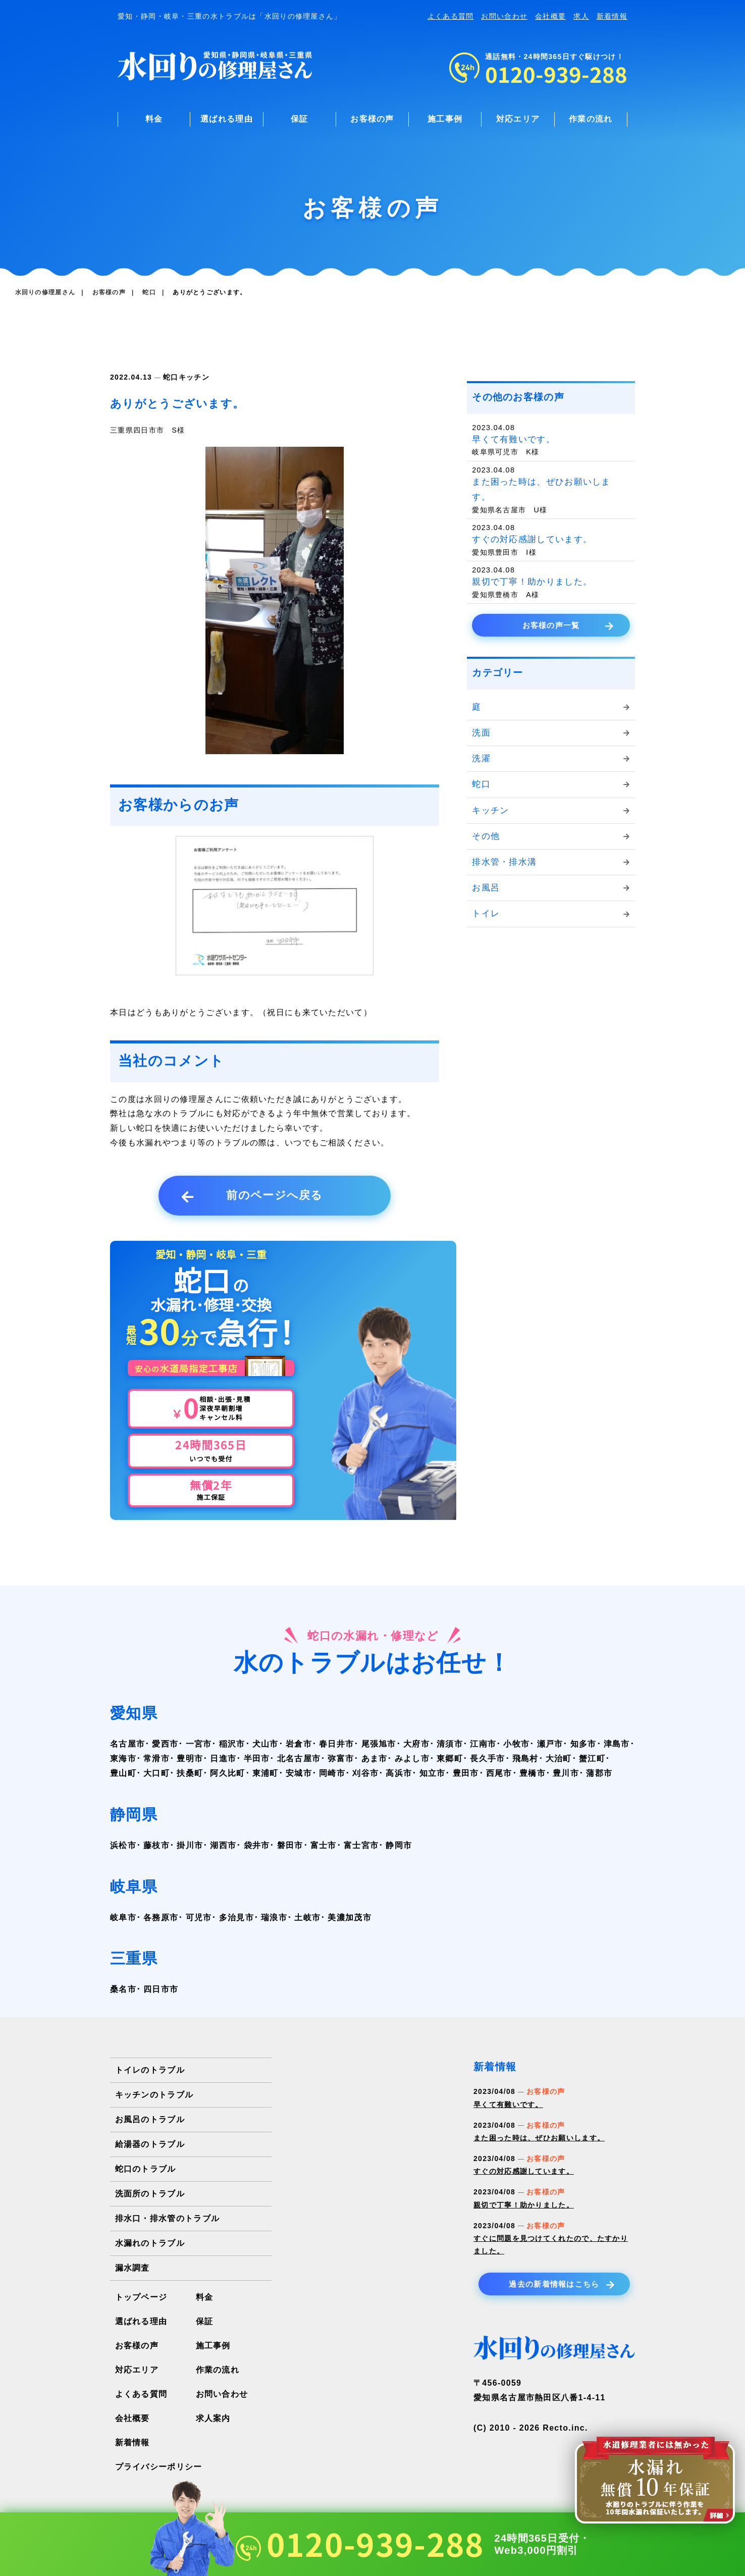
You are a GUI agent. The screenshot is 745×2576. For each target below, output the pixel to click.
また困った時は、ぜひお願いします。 (539, 2138)
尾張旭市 (378, 1744)
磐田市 (290, 1845)
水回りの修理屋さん (45, 292)
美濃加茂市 (349, 1917)
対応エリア (518, 119)
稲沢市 (232, 1744)
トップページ (141, 2297)
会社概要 (550, 16)
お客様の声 (372, 119)
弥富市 (341, 1758)
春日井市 (336, 1744)
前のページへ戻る (252, 1195)
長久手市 (487, 1758)
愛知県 (133, 1713)
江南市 (483, 1744)
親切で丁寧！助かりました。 (523, 2205)
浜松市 (123, 1845)
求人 (581, 16)
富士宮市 (361, 1845)
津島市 (617, 1744)
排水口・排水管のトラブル (167, 2218)
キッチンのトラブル (154, 2094)
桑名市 (123, 1989)
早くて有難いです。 (508, 2104)
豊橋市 (532, 1773)
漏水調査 (132, 2268)
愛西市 (165, 1744)
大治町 (559, 1758)
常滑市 (156, 1758)
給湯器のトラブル (150, 2144)
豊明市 (190, 1758)
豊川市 (566, 1773)
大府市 (416, 1744)
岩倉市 (299, 1744)
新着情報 (612, 16)
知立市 (432, 1773)
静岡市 (399, 1845)
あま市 (374, 1758)
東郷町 (450, 1758)
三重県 (133, 1958)
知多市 (583, 1744)
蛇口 (171, 377)
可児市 (199, 1917)
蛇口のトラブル (145, 2169)
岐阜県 (133, 1886)
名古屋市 (127, 1744)
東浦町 (265, 1773)
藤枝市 (156, 1845)
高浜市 (399, 1773)
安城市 (299, 1773)
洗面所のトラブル (150, 2193)
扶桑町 (190, 1773)
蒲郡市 (599, 1773)
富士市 (323, 1845)
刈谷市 (365, 1773)
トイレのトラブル (150, 2070)
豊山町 (123, 1773)
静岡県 (133, 1814)
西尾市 (499, 1773)
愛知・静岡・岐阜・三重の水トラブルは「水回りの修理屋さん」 (230, 16)
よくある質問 (451, 16)
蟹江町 (592, 1758)
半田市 (257, 1758)
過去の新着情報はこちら (562, 2284)
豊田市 (466, 1773)
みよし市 (412, 1758)
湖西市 (223, 1845)
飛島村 (525, 1758)
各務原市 (160, 1917)
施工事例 (445, 119)
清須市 (450, 1744)
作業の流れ (591, 119)
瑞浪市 (274, 1917)
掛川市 (190, 1845)
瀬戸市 (550, 1744)
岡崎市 (332, 1773)
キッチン (194, 377)
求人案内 (213, 2418)
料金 (154, 119)
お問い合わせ (504, 16)
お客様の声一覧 (568, 625)
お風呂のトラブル (150, 2119)
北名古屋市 (299, 1758)
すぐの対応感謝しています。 (523, 2171)
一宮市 (199, 1744)
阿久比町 (227, 1773)
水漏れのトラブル (150, 2243)
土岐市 (307, 1917)
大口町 (156, 1773)
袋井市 (257, 1845)
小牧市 (516, 1744)
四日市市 (160, 1989)
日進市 (223, 1758)
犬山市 (265, 1744)
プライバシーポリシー (158, 2466)
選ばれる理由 (226, 119)
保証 (299, 119)
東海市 (123, 1758)
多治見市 (236, 1917)
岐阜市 (123, 1917)
